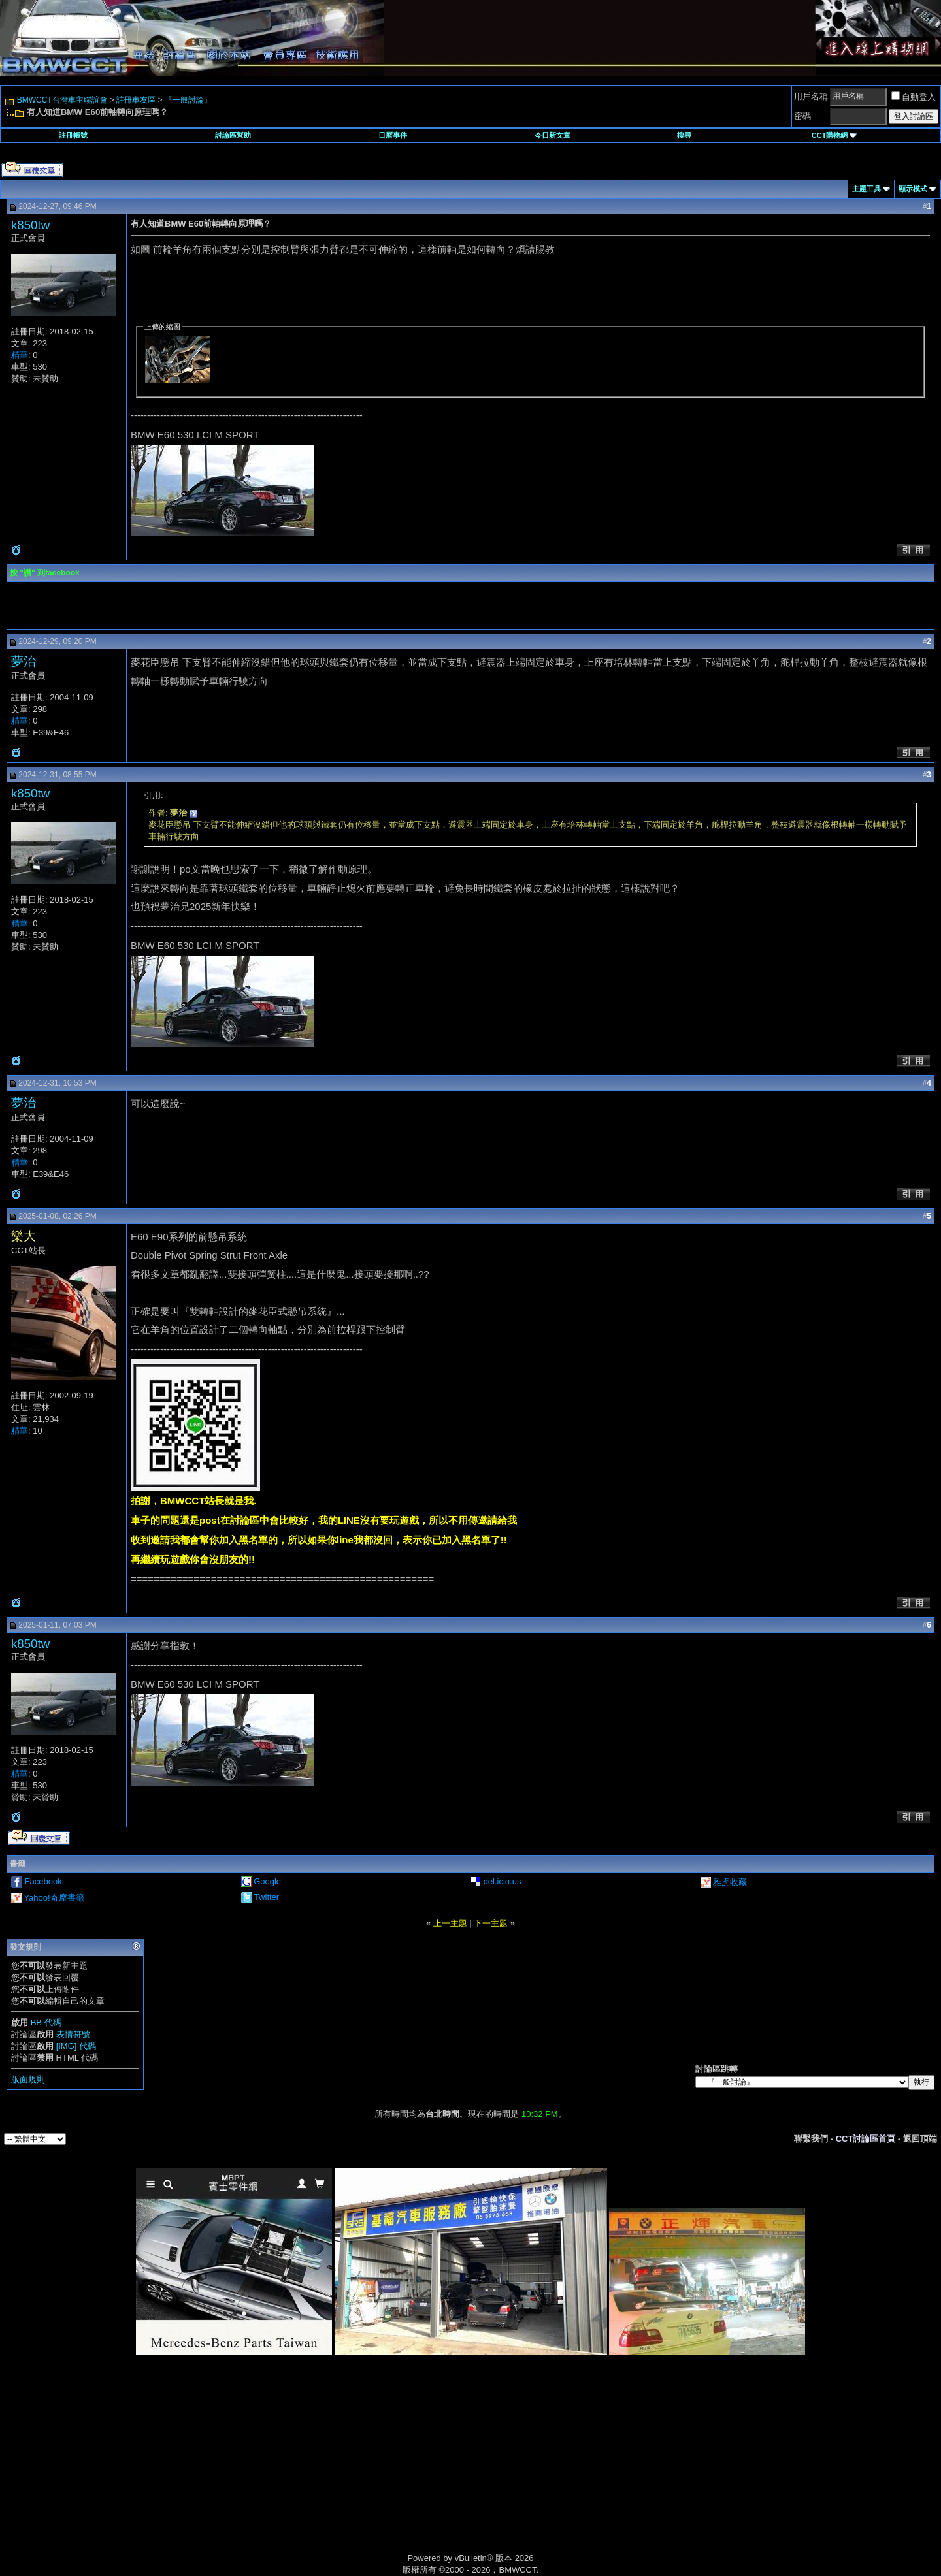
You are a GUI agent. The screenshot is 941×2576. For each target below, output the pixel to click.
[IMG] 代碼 (76, 2046)
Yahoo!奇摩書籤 (54, 1898)
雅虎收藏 (730, 1882)
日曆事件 (392, 135)
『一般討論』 (188, 100)
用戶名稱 (811, 96)
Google (267, 1881)
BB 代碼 (46, 2022)
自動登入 (913, 97)
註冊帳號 (73, 135)
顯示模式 (913, 189)
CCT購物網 (834, 135)
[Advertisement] (359, 2469)
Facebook (43, 1881)
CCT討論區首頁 (866, 2139)
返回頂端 (920, 2139)
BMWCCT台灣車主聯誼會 (62, 100)
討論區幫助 (233, 135)
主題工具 (866, 189)
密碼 (802, 116)
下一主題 (491, 1923)
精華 (19, 355)
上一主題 (450, 1923)
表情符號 (73, 2034)
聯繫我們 (811, 2139)
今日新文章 (552, 135)
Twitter (266, 1897)
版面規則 (28, 2079)
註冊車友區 (136, 100)
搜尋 (684, 135)
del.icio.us (502, 1881)
